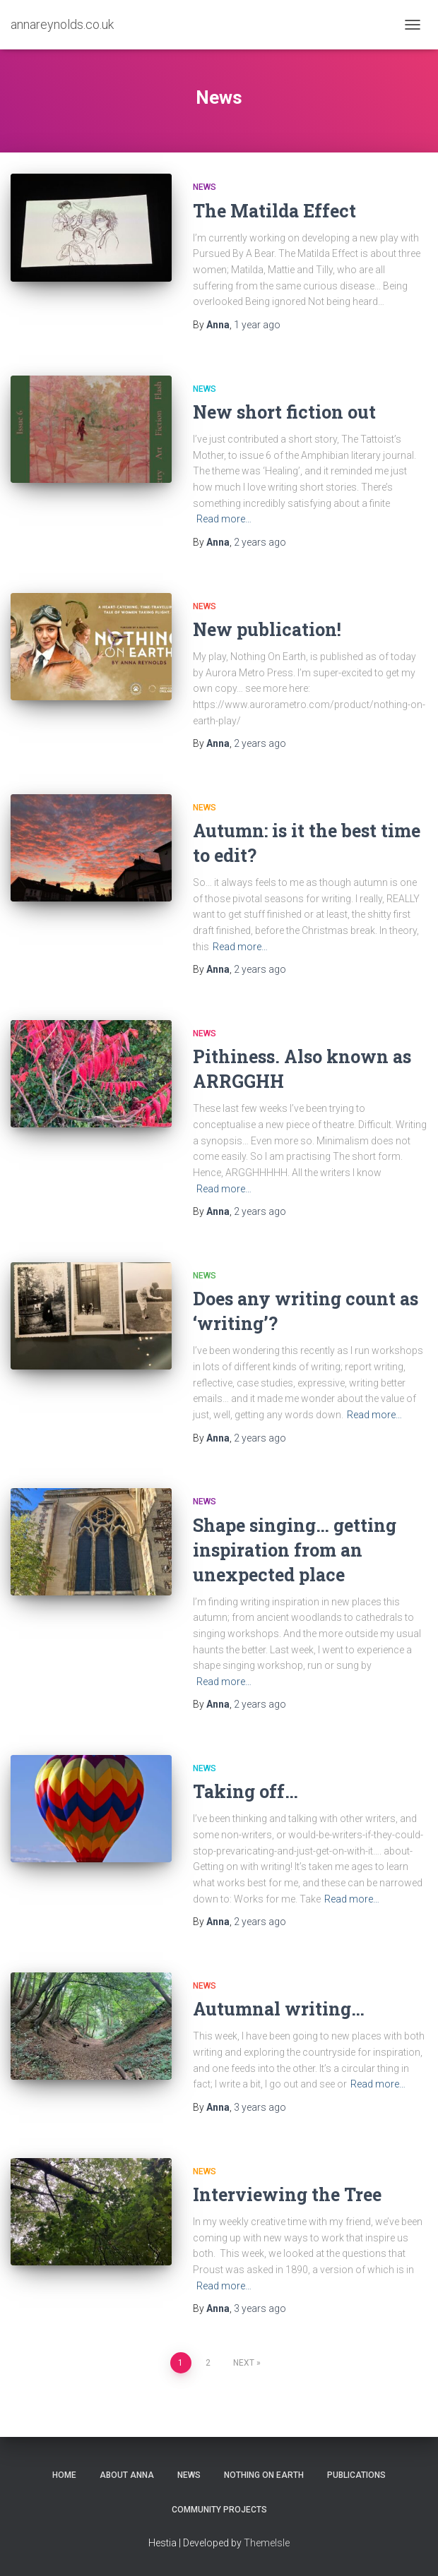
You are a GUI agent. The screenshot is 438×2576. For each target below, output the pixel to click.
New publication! (267, 629)
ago (257, 324)
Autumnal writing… (279, 2008)
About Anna (127, 2475)
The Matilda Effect (274, 210)
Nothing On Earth (264, 2475)
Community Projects (219, 2510)
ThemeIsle (267, 2542)
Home (64, 2475)
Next (243, 2363)
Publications (356, 2475)
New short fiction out (284, 412)
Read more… (223, 519)
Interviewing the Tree (287, 2194)
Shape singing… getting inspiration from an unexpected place (294, 1550)
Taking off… (245, 1791)
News (204, 187)
